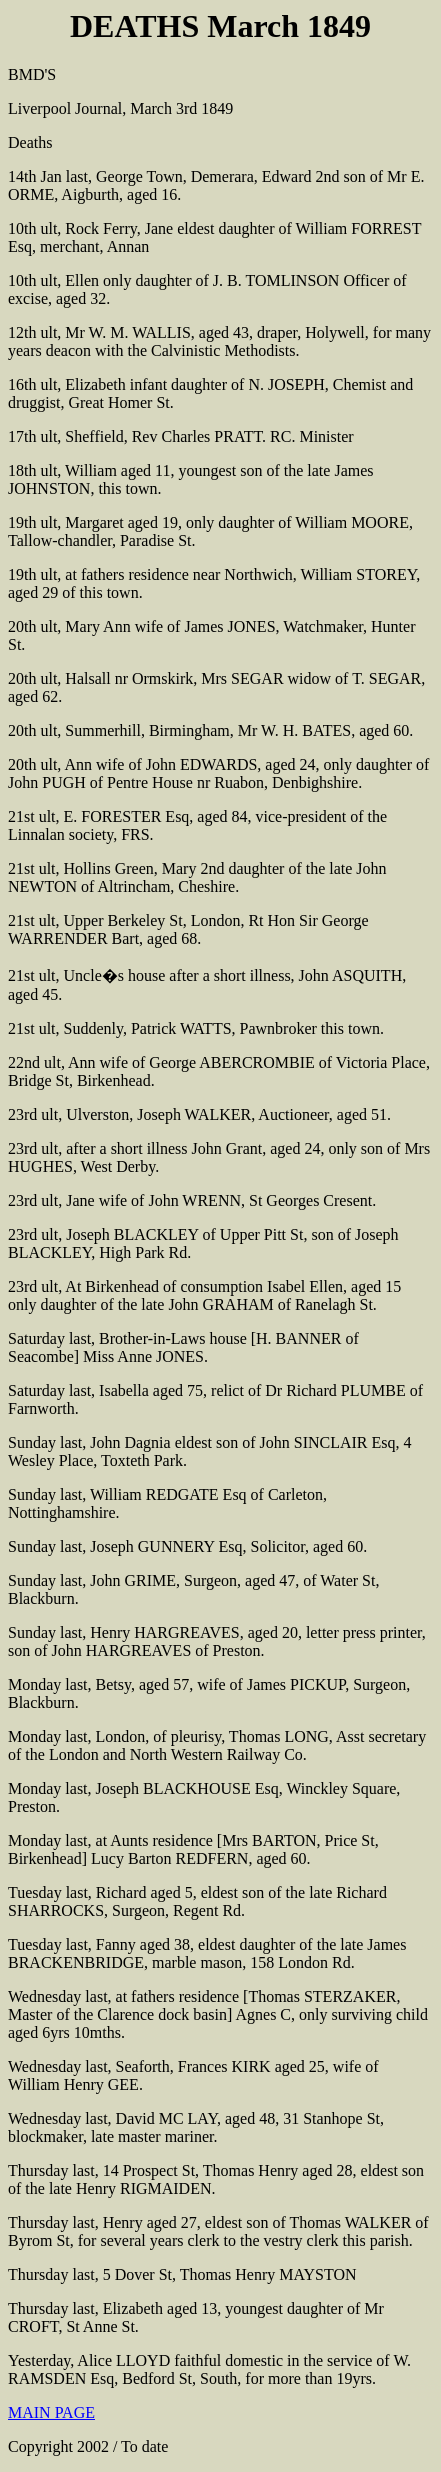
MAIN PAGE (51, 2412)
